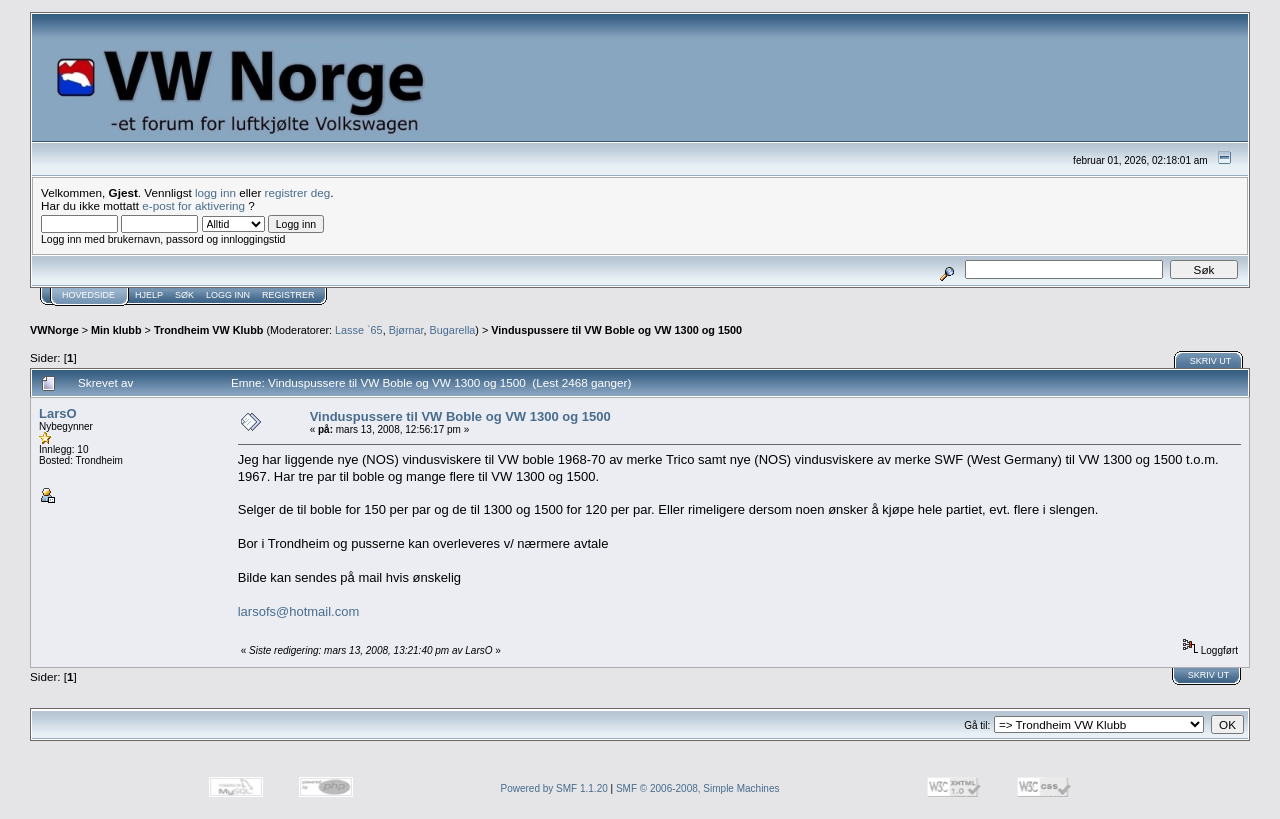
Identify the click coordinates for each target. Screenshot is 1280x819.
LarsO (58, 413)
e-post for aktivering (193, 205)
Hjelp (149, 295)
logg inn (215, 192)
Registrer (288, 295)
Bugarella (453, 330)
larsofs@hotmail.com (299, 611)
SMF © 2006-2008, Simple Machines (698, 788)
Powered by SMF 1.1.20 (554, 788)
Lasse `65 (359, 330)
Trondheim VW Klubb (208, 330)
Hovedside (88, 295)
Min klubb (116, 330)
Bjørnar (406, 330)
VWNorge (54, 330)
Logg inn (228, 295)
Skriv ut (1211, 361)
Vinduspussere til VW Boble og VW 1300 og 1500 (616, 330)
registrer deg (298, 192)
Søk (184, 295)
